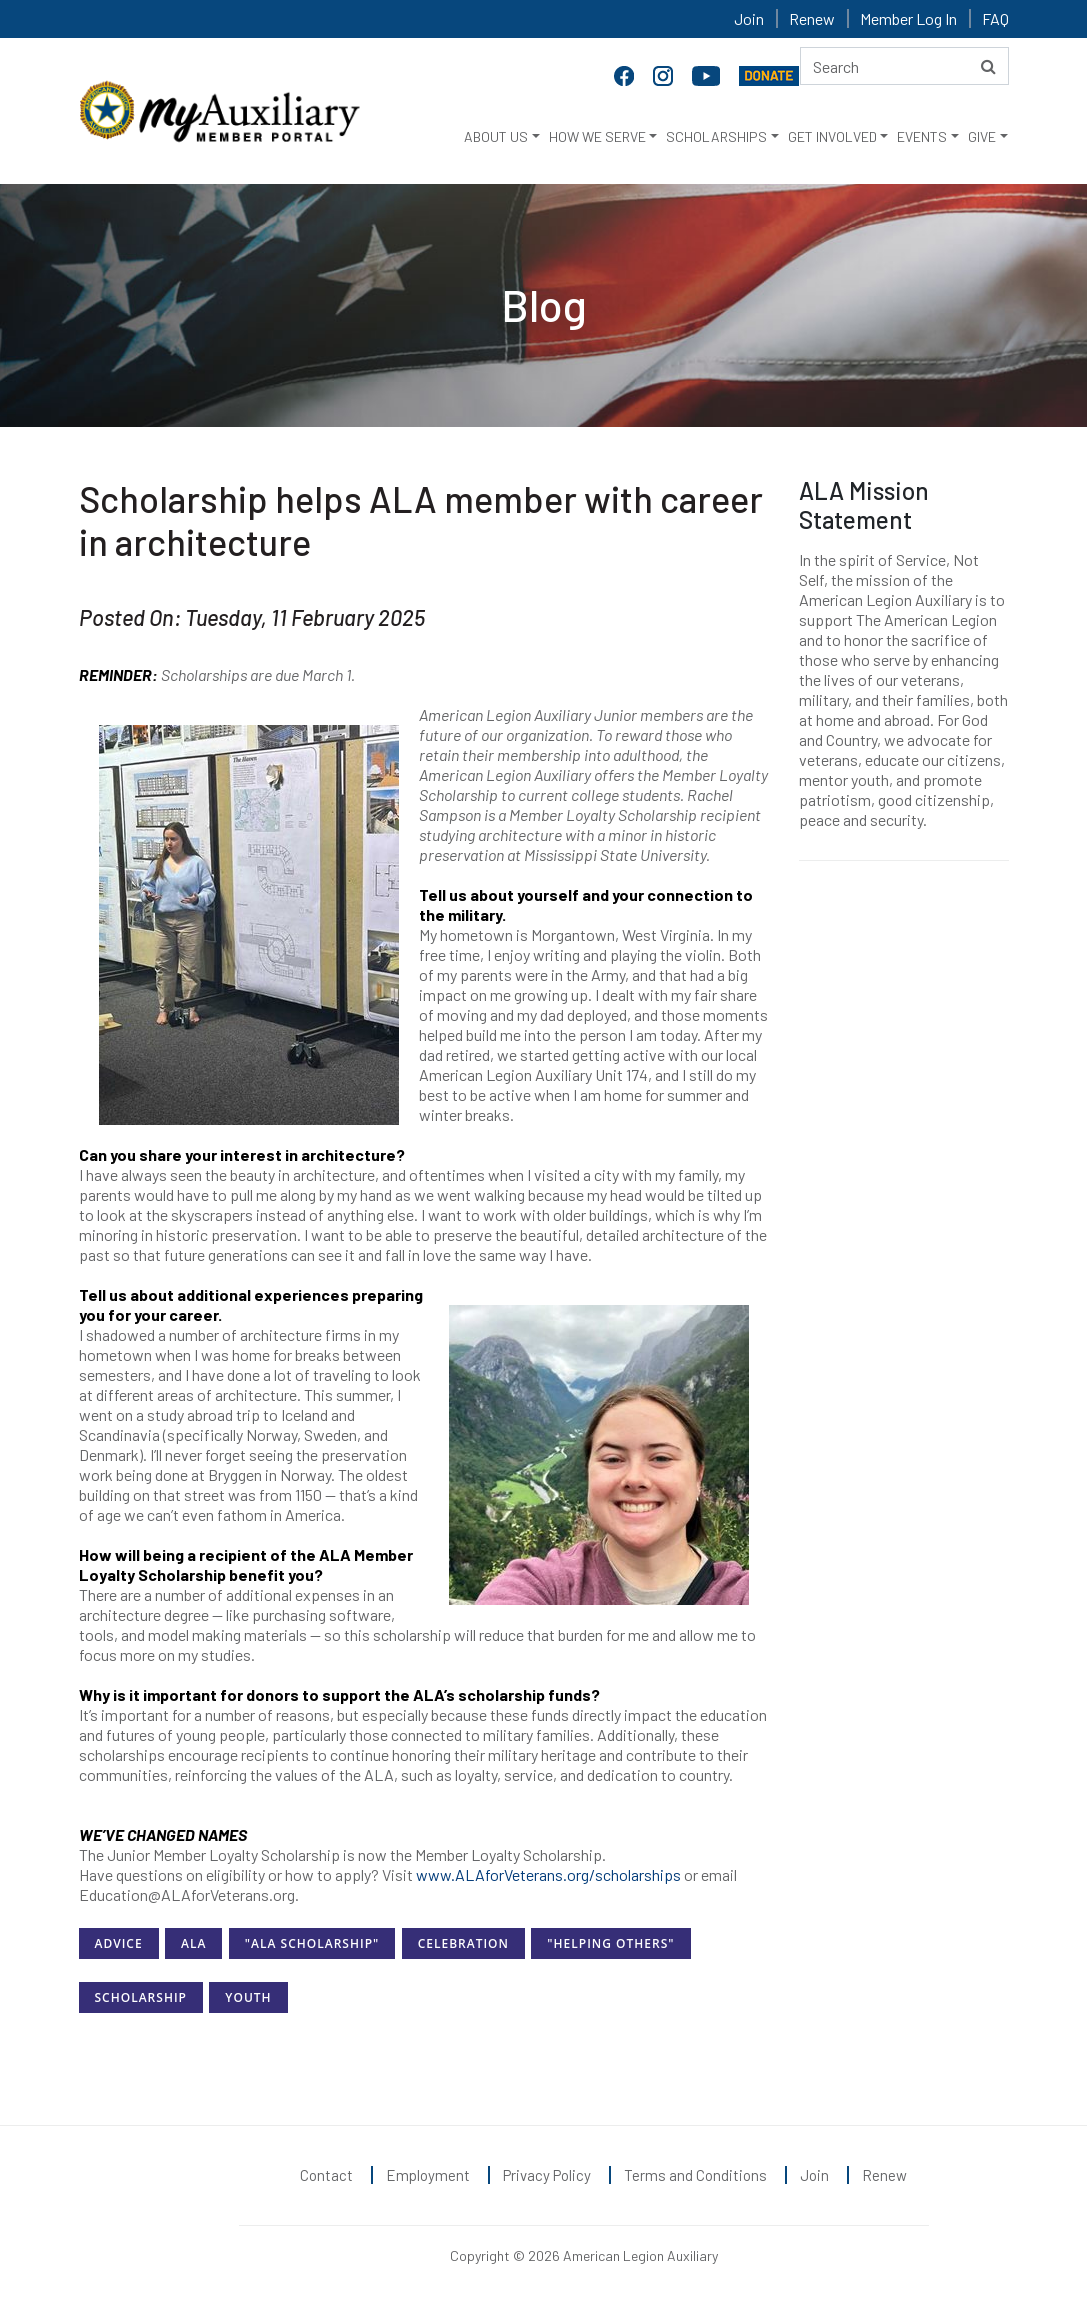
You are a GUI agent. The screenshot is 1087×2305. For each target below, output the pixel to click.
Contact (326, 2175)
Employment (428, 2175)
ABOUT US (496, 136)
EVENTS (922, 136)
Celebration (463, 1943)
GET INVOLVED (832, 136)
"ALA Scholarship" (312, 1943)
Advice (119, 1943)
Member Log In (908, 18)
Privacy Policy (547, 2175)
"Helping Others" (610, 1943)
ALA (193, 1943)
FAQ (995, 18)
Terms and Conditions (695, 2175)
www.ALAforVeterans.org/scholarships (548, 1874)
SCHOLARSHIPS (716, 136)
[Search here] (904, 66)
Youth (248, 1997)
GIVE (982, 136)
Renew (812, 18)
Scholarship (141, 1997)
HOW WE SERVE (597, 136)
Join (749, 18)
